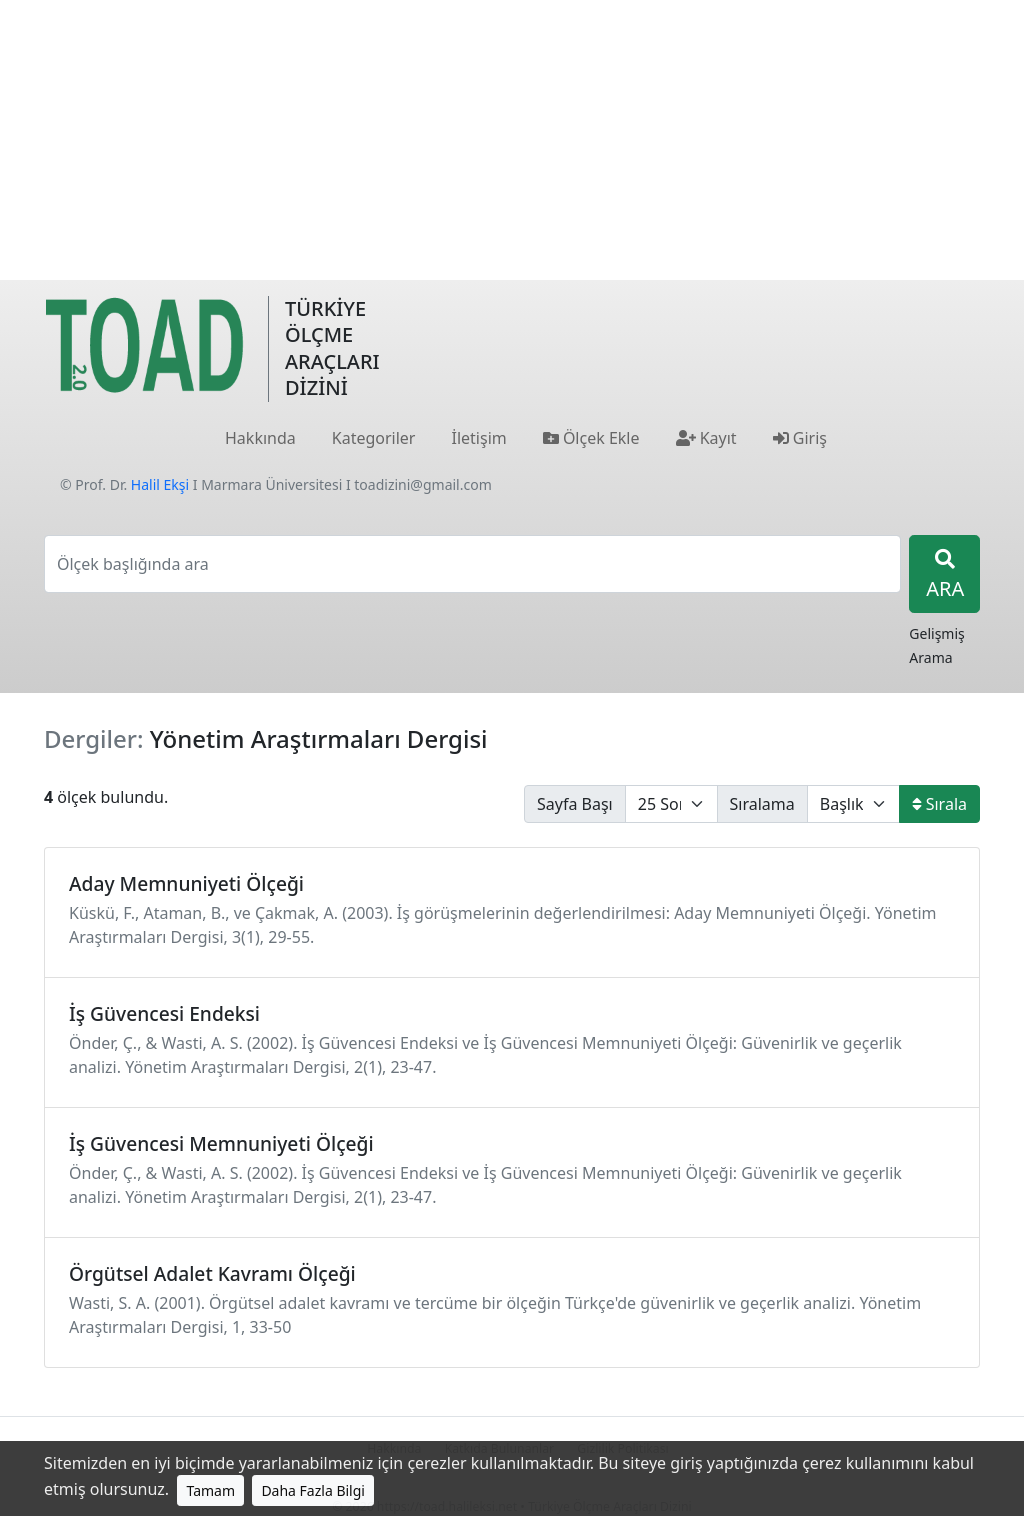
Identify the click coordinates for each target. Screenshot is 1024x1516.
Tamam (210, 1490)
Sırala (939, 804)
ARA (945, 575)
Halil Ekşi (160, 484)
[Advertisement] (512, 140)
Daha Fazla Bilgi (313, 1490)
